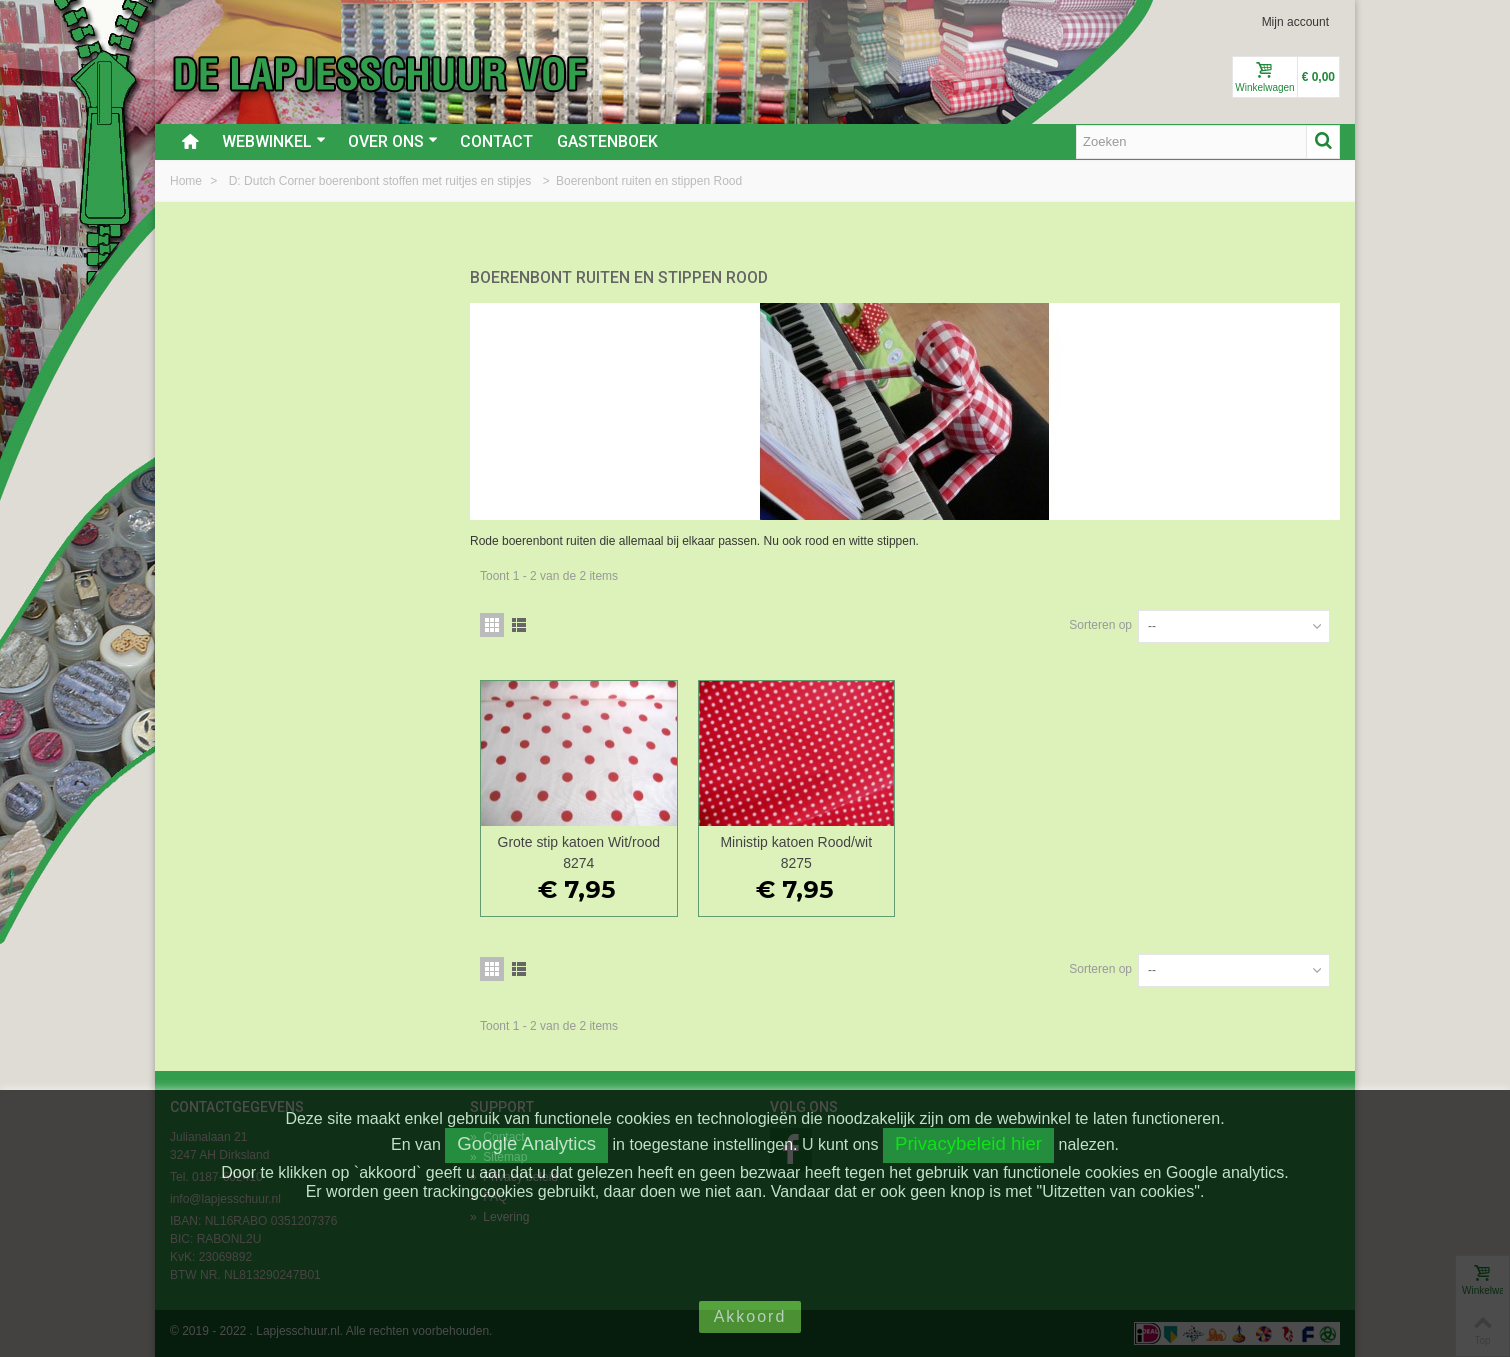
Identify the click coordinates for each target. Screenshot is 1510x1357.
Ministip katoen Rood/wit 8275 (796, 852)
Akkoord (750, 1316)
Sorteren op (1100, 625)
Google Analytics (526, 1143)
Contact (496, 141)
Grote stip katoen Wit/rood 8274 (579, 852)
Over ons (393, 141)
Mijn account (1295, 22)
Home (187, 181)
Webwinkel (274, 141)
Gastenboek (607, 141)
